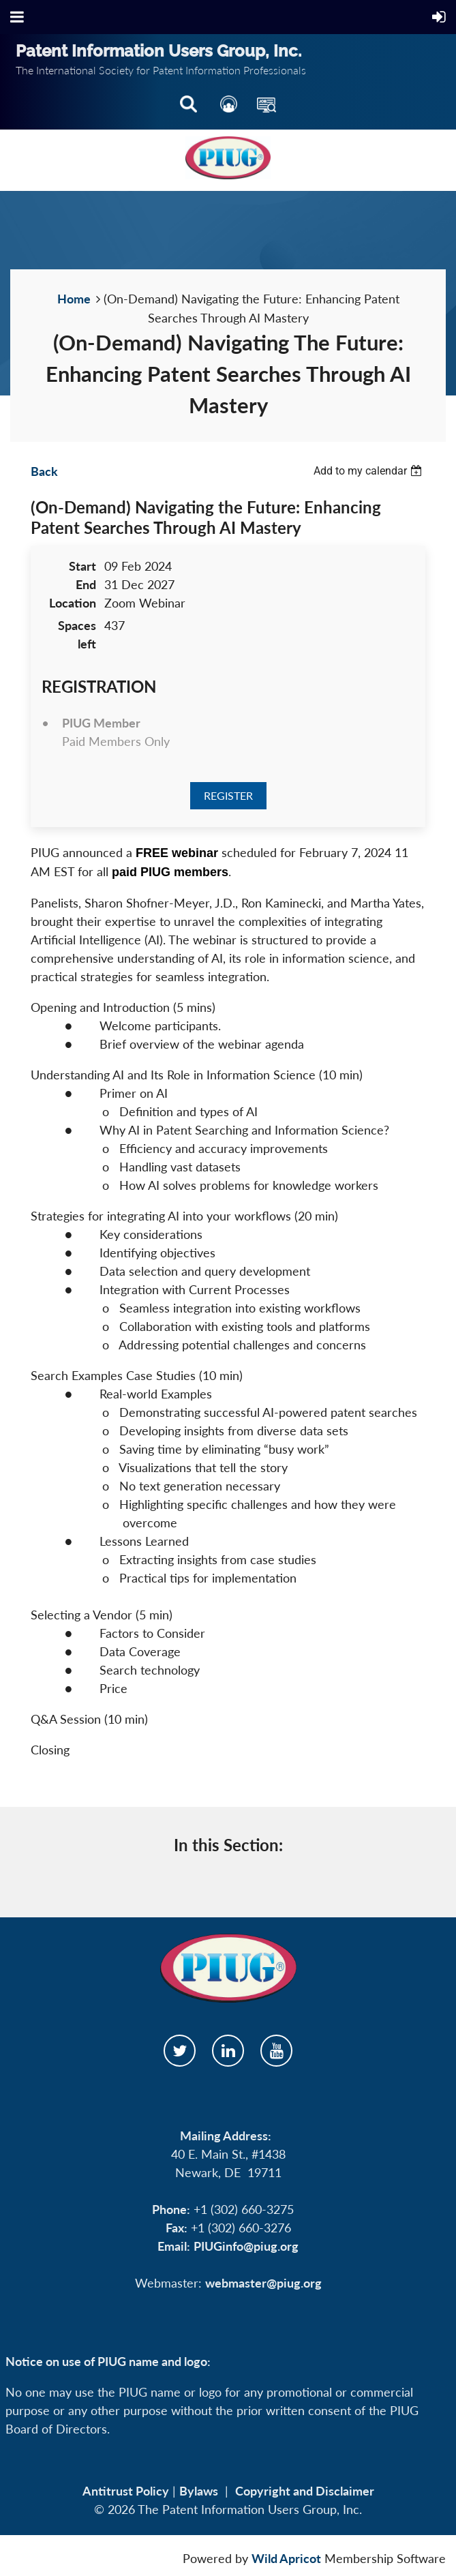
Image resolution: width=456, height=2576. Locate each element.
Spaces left (77, 634)
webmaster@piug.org (263, 2282)
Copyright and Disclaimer (304, 2490)
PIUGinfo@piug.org (246, 2245)
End (86, 584)
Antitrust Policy (125, 2490)
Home (74, 298)
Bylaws (198, 2490)
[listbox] (369, 470)
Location (72, 602)
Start (82, 565)
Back (44, 471)
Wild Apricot (286, 2558)
